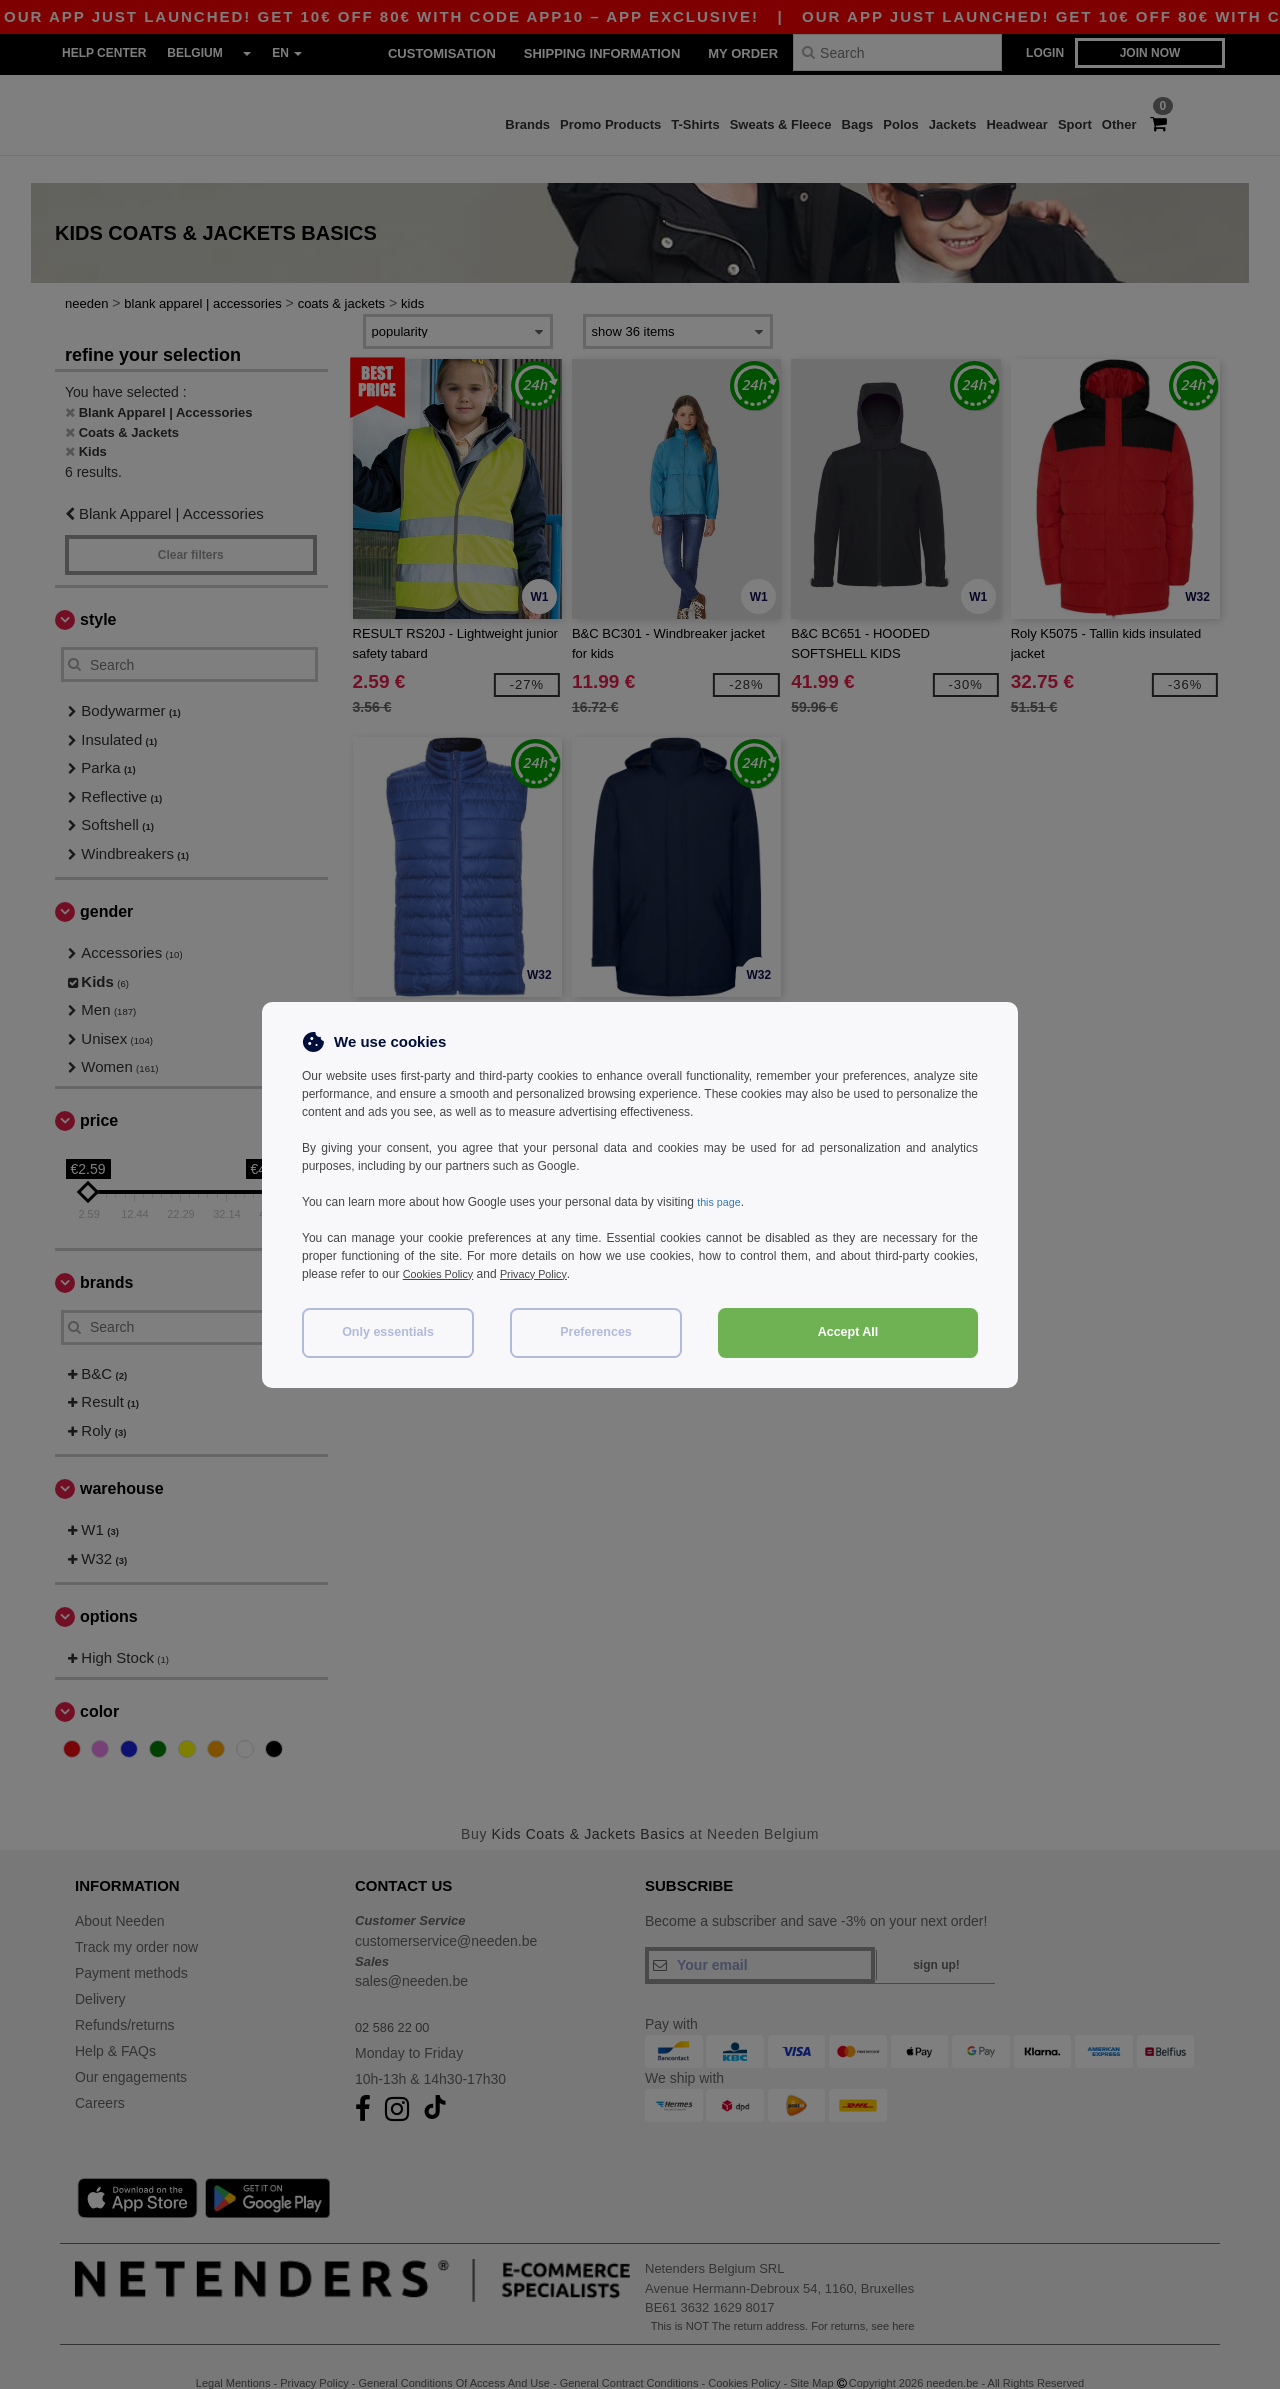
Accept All (848, 1332)
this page (721, 1202)
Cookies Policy (442, 1274)
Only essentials (388, 1332)
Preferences (596, 1332)
